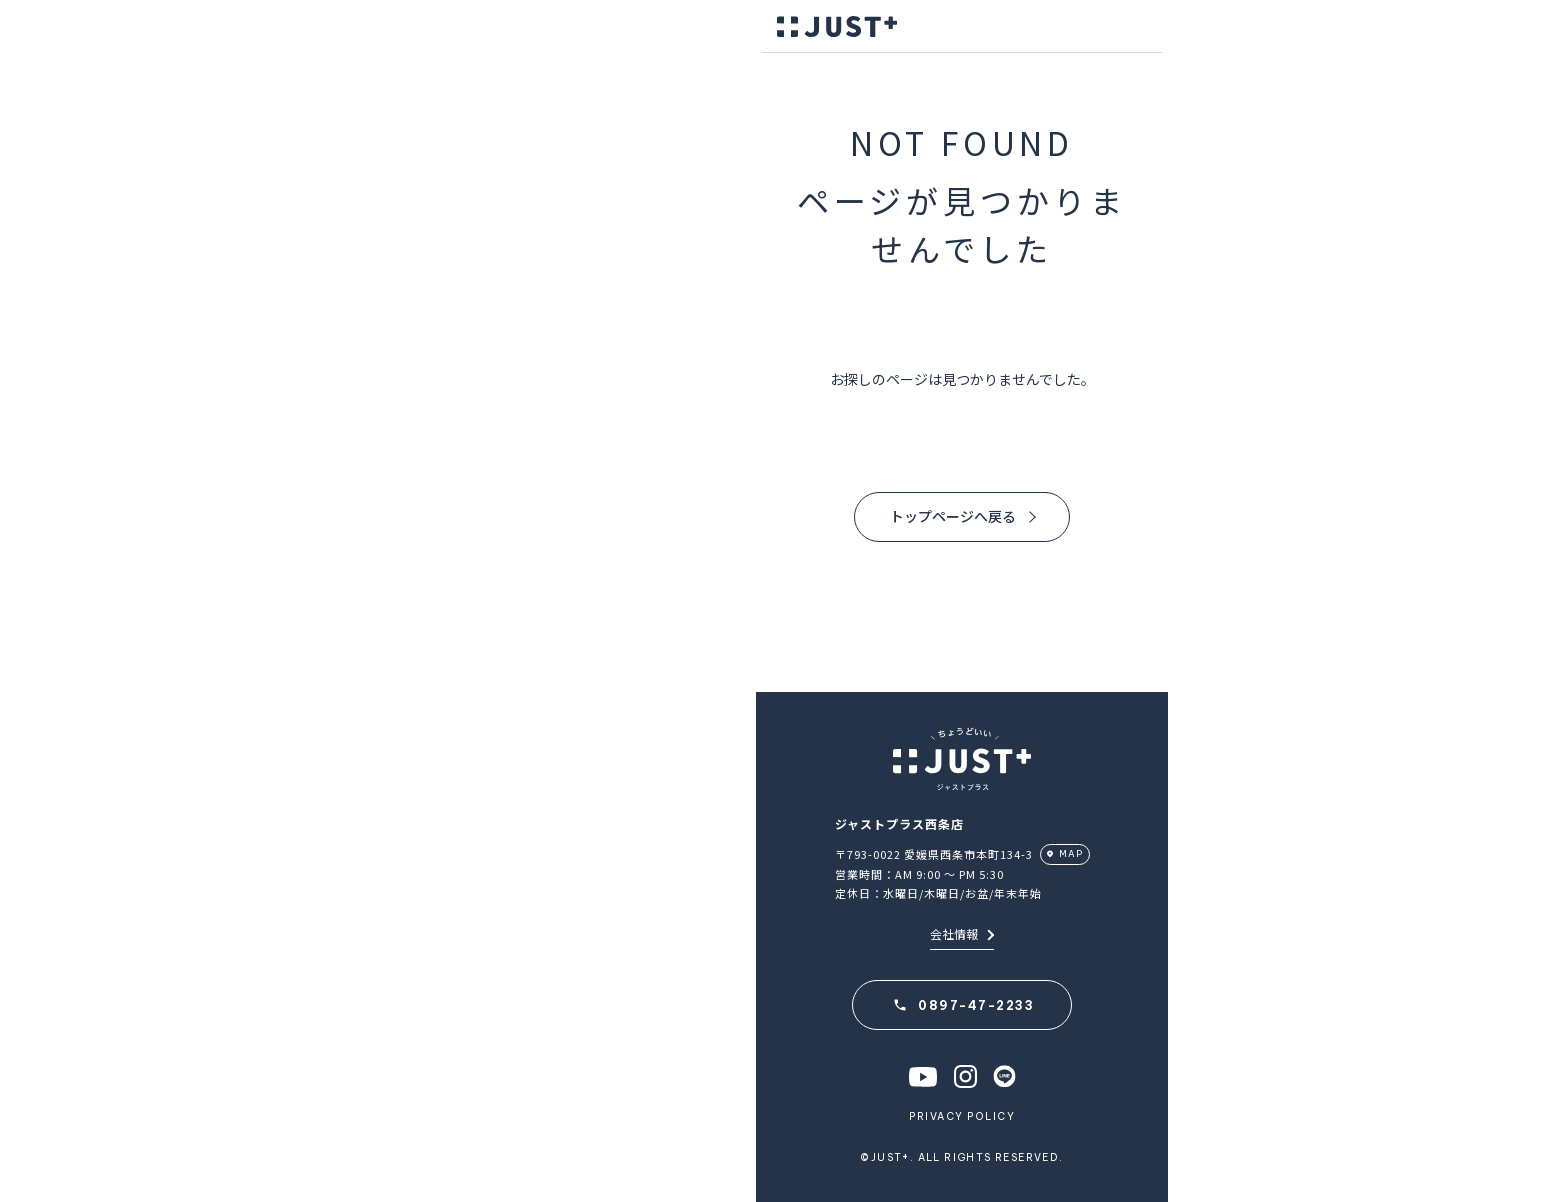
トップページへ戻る (953, 516)
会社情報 (962, 933)
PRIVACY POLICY (962, 1116)
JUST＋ (837, 26)
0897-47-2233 (976, 1005)
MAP (1071, 853)
